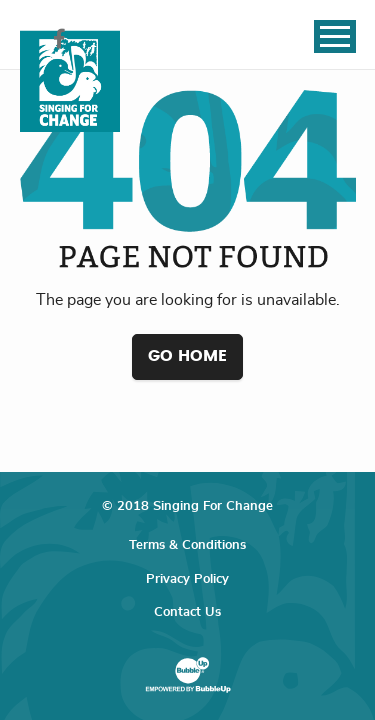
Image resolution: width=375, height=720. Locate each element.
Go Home (187, 356)
